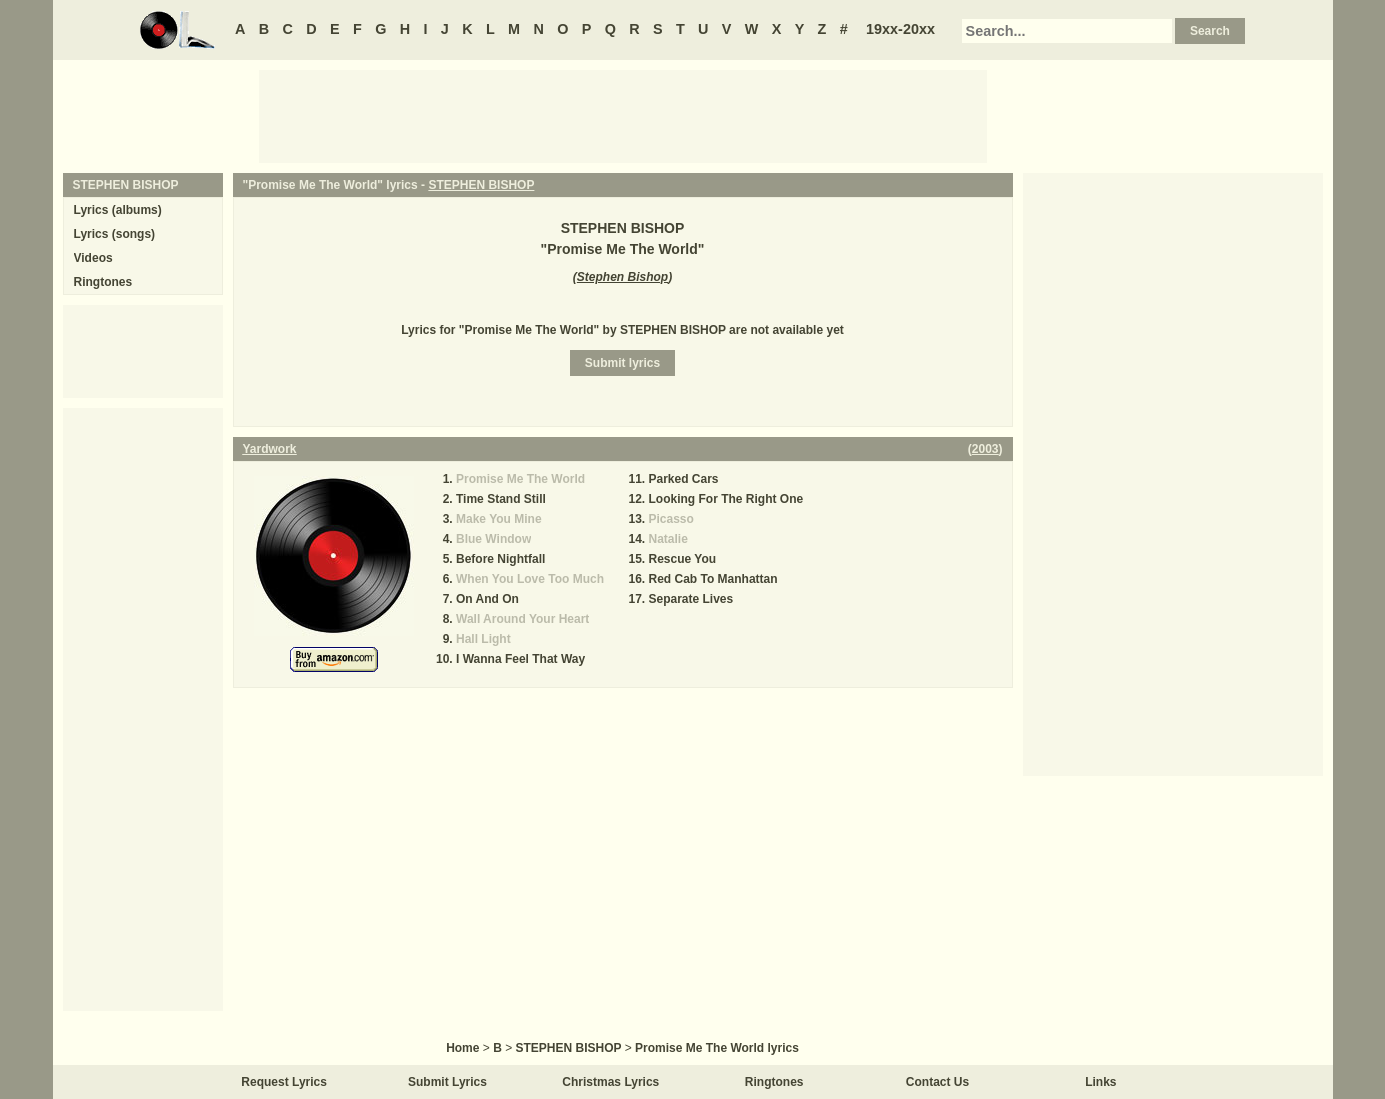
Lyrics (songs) (115, 234)
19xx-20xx (900, 29)
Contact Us (937, 1082)
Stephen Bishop (622, 277)
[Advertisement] (623, 115)
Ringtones (103, 282)
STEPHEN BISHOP (481, 185)
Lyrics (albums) (118, 210)
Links (1100, 1082)
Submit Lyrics (447, 1082)
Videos (93, 258)
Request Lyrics (284, 1082)
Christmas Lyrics (610, 1082)
